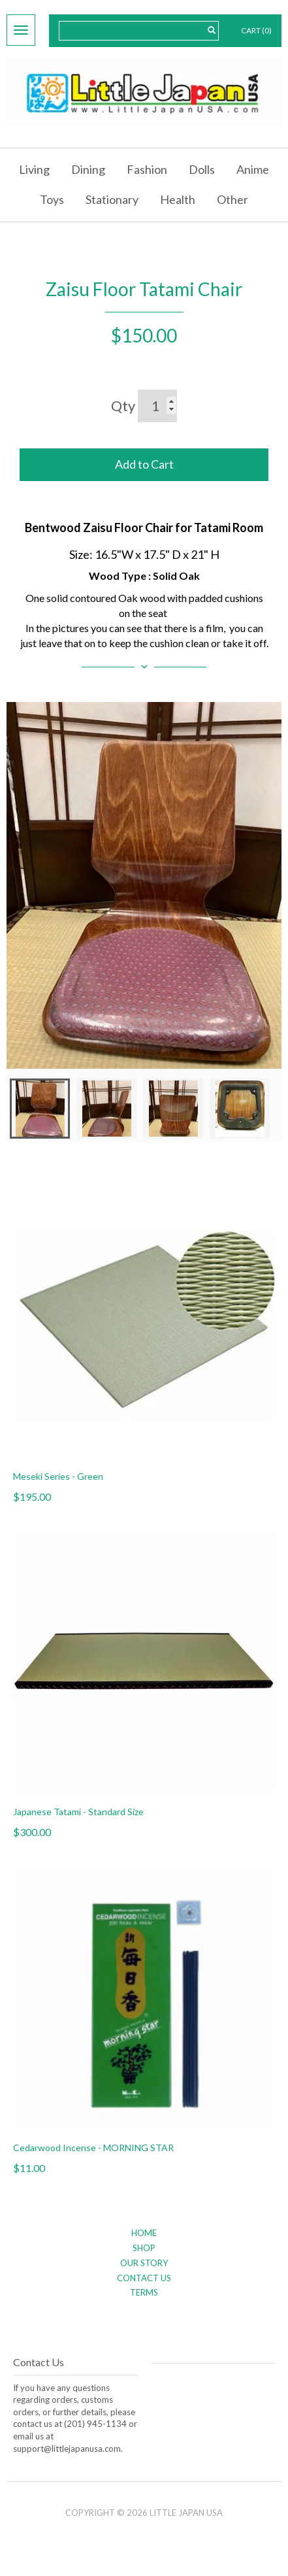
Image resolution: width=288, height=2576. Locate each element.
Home (144, 2233)
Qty (123, 405)
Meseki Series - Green (58, 1476)
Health (177, 199)
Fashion (147, 169)
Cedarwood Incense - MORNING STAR (93, 2147)
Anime (252, 169)
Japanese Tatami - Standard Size (78, 1811)
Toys (52, 199)
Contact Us (144, 2278)
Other (232, 199)
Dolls (202, 169)
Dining (88, 169)
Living (34, 169)
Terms (144, 2292)
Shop (144, 2248)
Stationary (112, 199)
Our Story (144, 2263)
